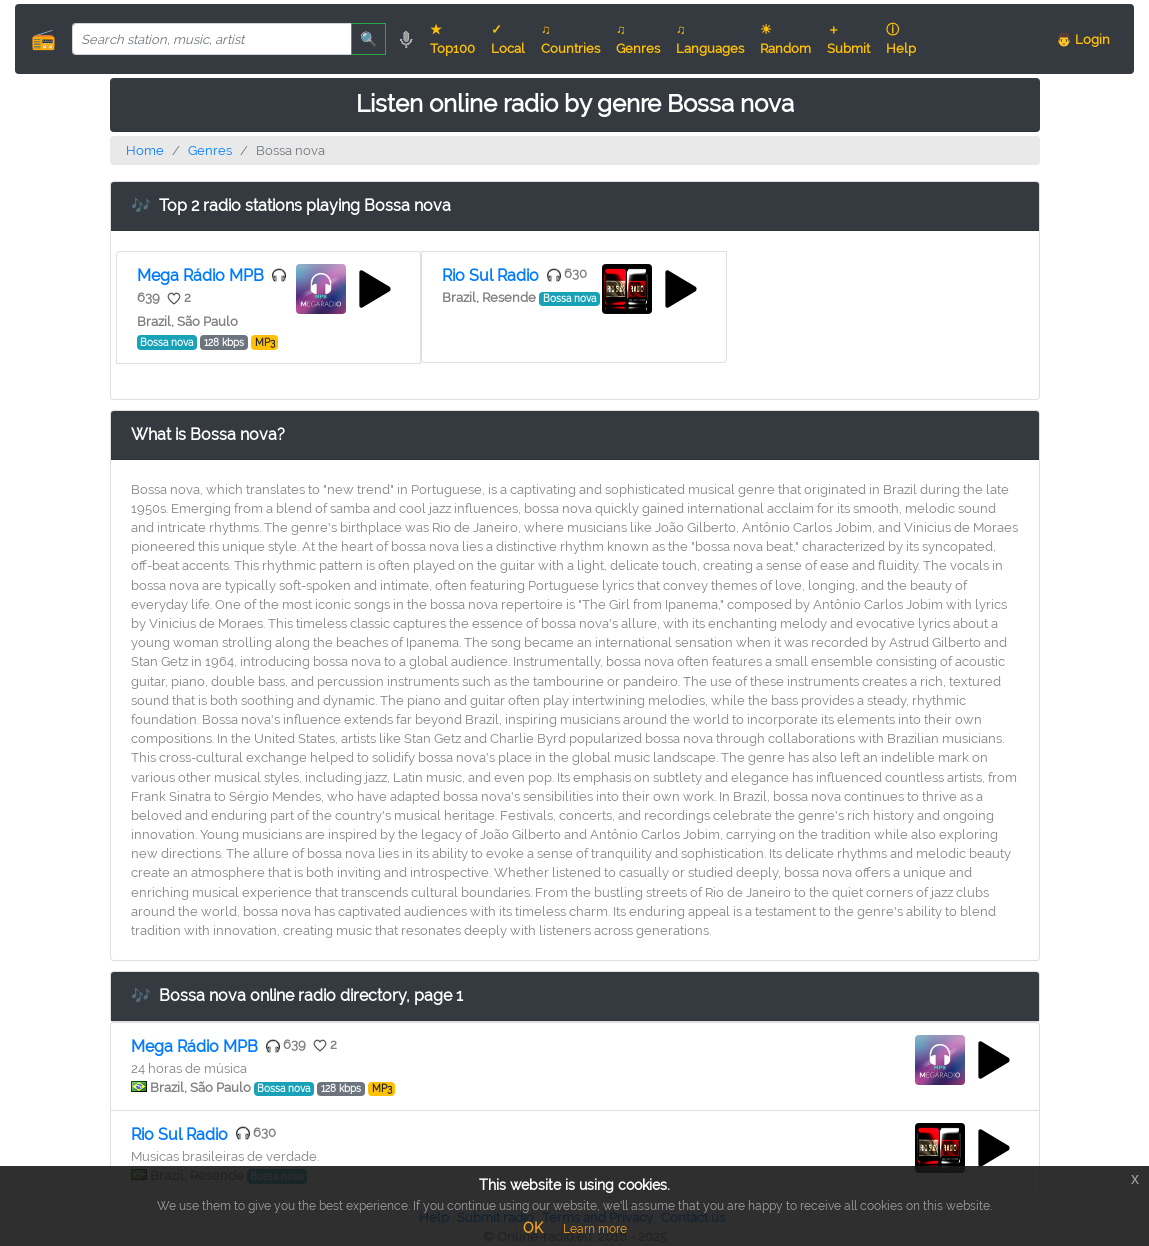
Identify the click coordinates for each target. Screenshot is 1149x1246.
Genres (210, 150)
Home (145, 150)
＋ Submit (848, 39)
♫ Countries (570, 39)
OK (533, 1228)
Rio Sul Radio (490, 275)
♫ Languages (710, 39)
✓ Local (508, 39)
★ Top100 (452, 39)
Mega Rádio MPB (200, 275)
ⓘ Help (901, 39)
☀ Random (785, 39)
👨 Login (1083, 39)
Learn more (595, 1229)
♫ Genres (638, 39)
